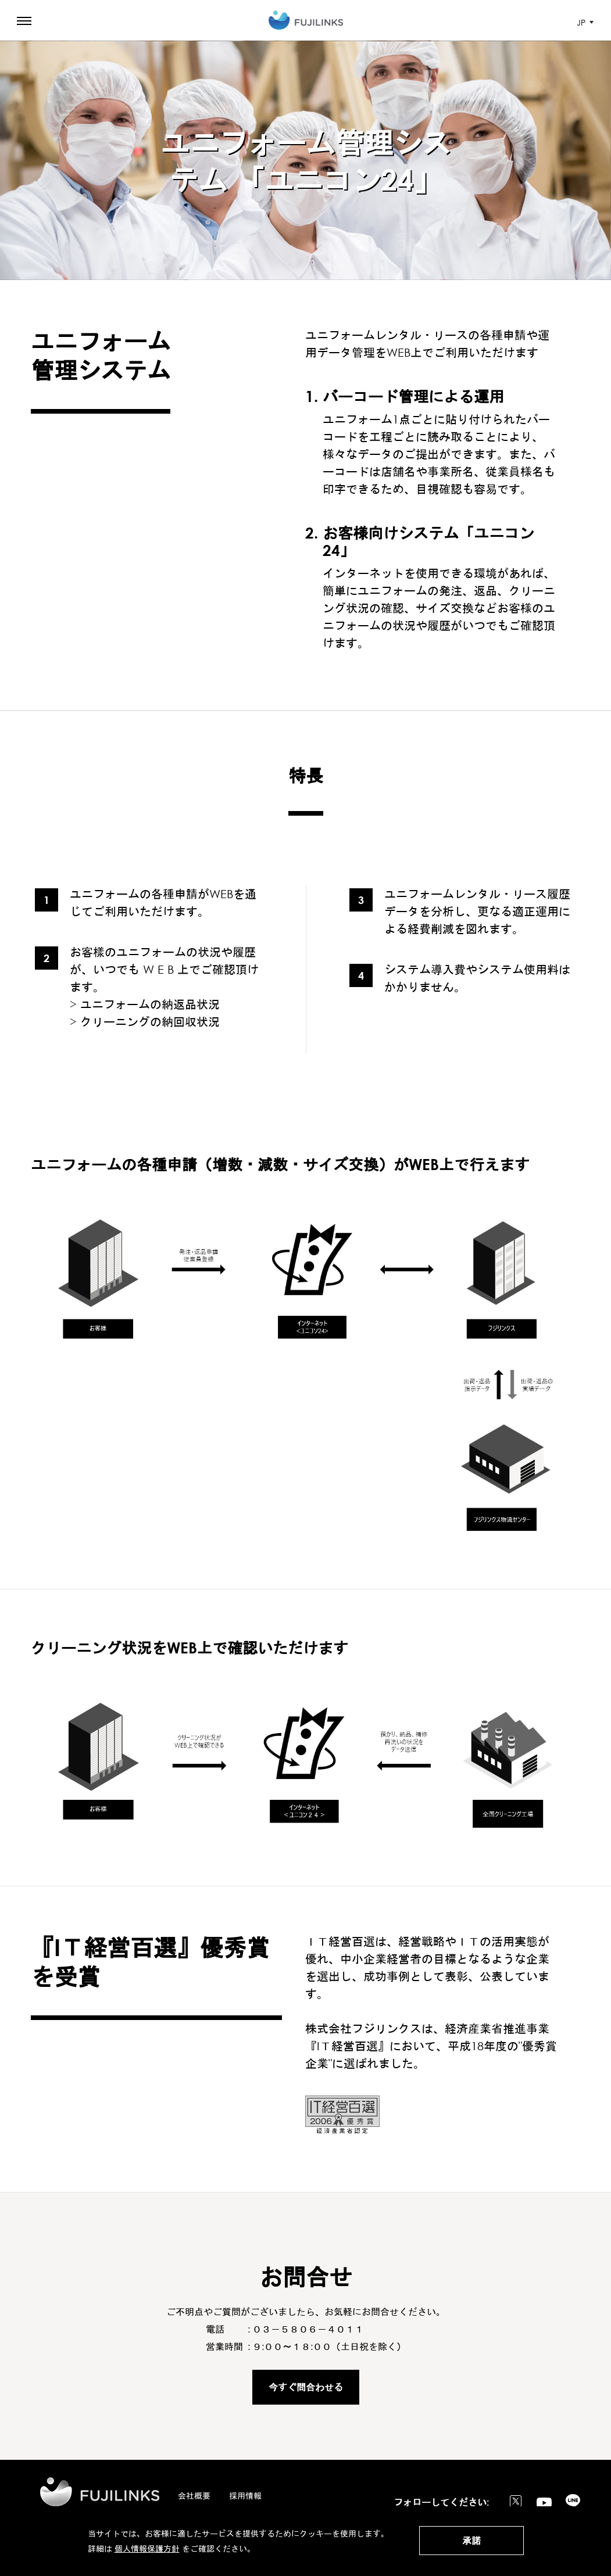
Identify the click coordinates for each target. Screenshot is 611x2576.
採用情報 (245, 2495)
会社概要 (194, 2495)
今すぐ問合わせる (306, 2386)
